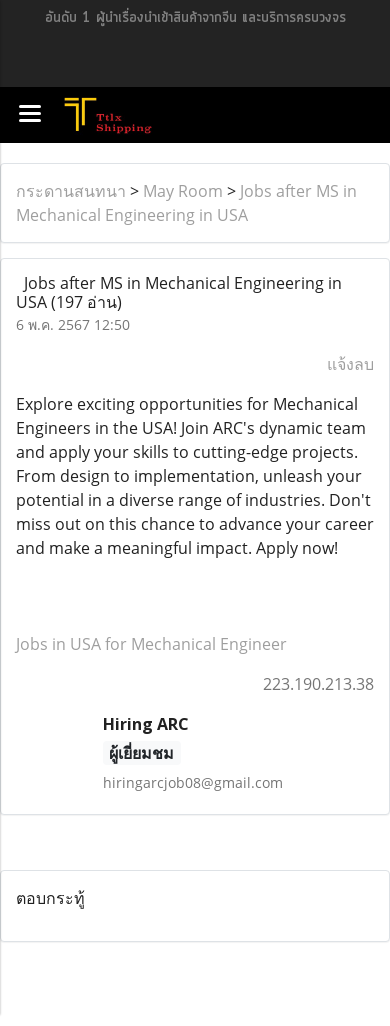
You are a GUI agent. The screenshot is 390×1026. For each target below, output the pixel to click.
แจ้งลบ (350, 364)
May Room (183, 191)
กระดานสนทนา (71, 191)
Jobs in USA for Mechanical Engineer (151, 644)
